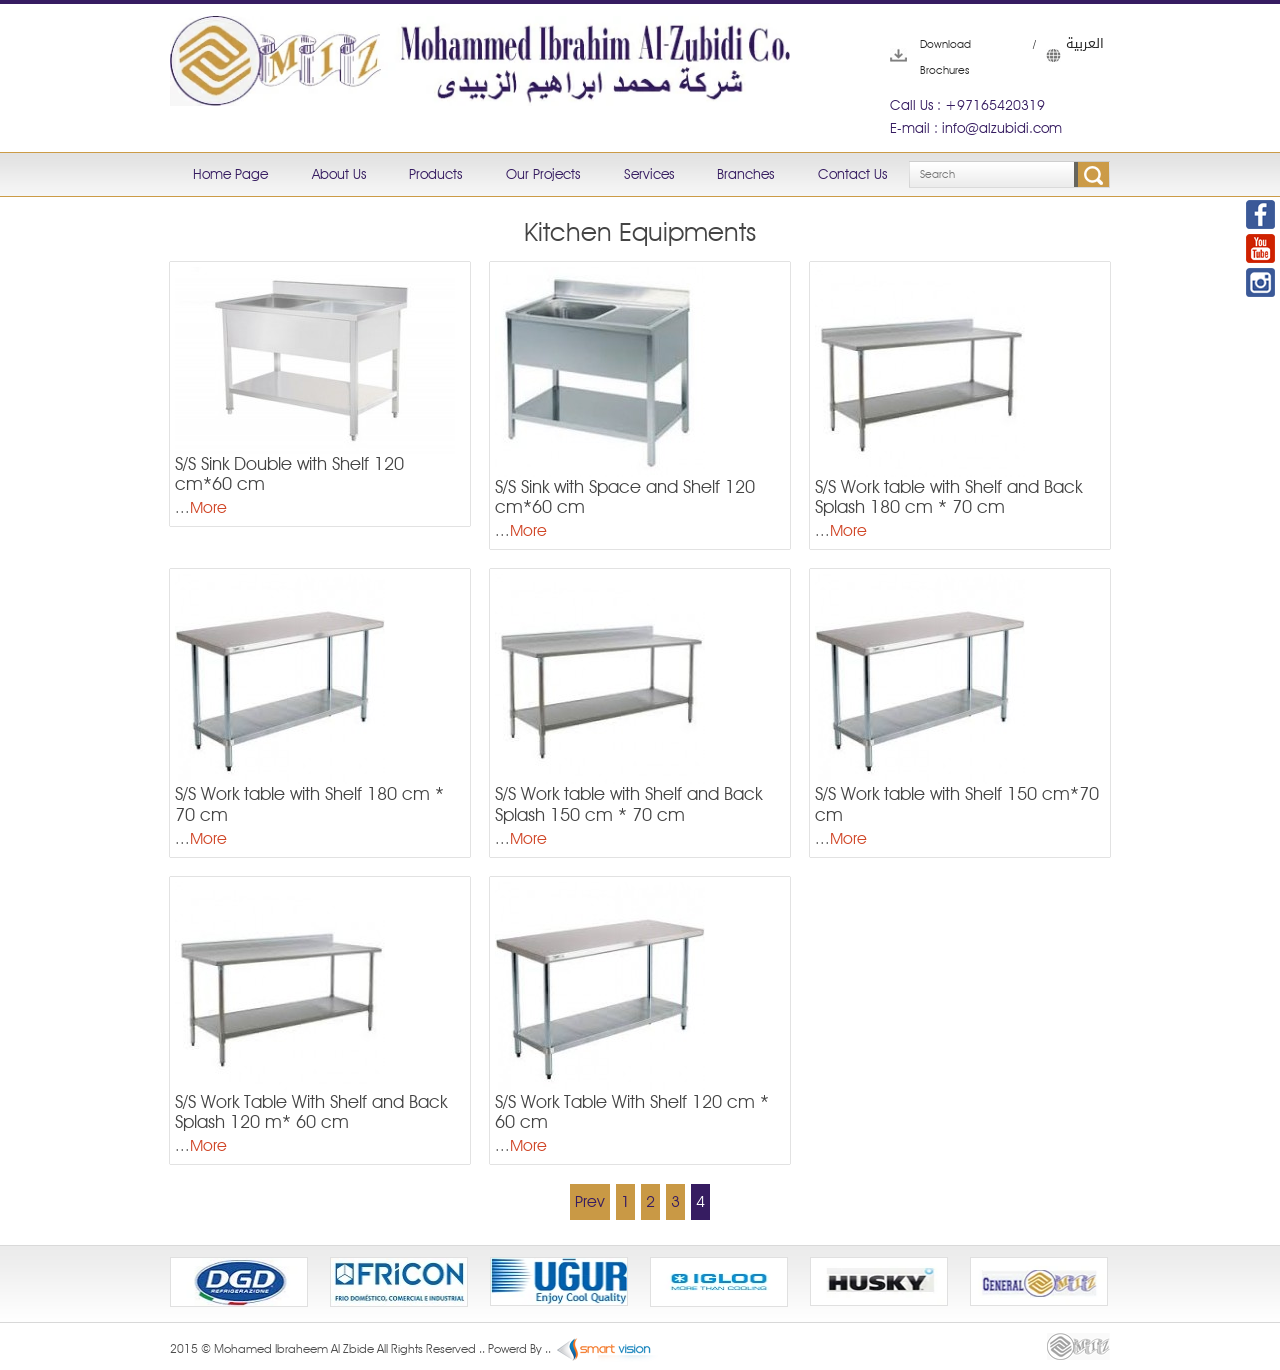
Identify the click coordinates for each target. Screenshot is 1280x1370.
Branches (745, 174)
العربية (1056, 55)
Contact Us (852, 174)
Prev (590, 1201)
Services (649, 174)
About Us (339, 174)
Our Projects (543, 174)
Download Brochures (920, 57)
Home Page (230, 174)
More (208, 507)
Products (435, 174)
